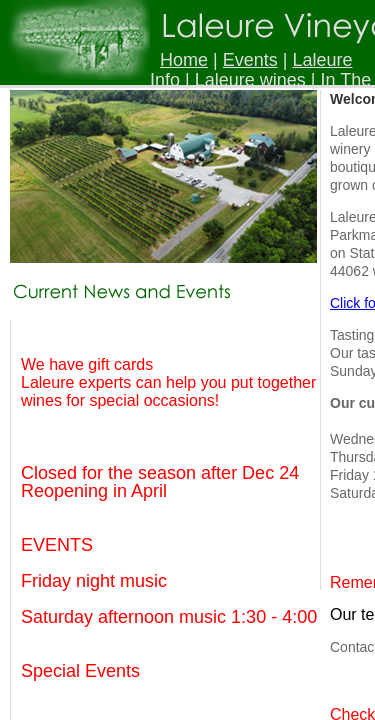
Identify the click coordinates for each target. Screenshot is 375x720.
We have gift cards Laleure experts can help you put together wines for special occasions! (168, 382)
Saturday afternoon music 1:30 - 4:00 (169, 617)
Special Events (80, 671)
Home (184, 60)
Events (250, 60)
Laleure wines (250, 80)
